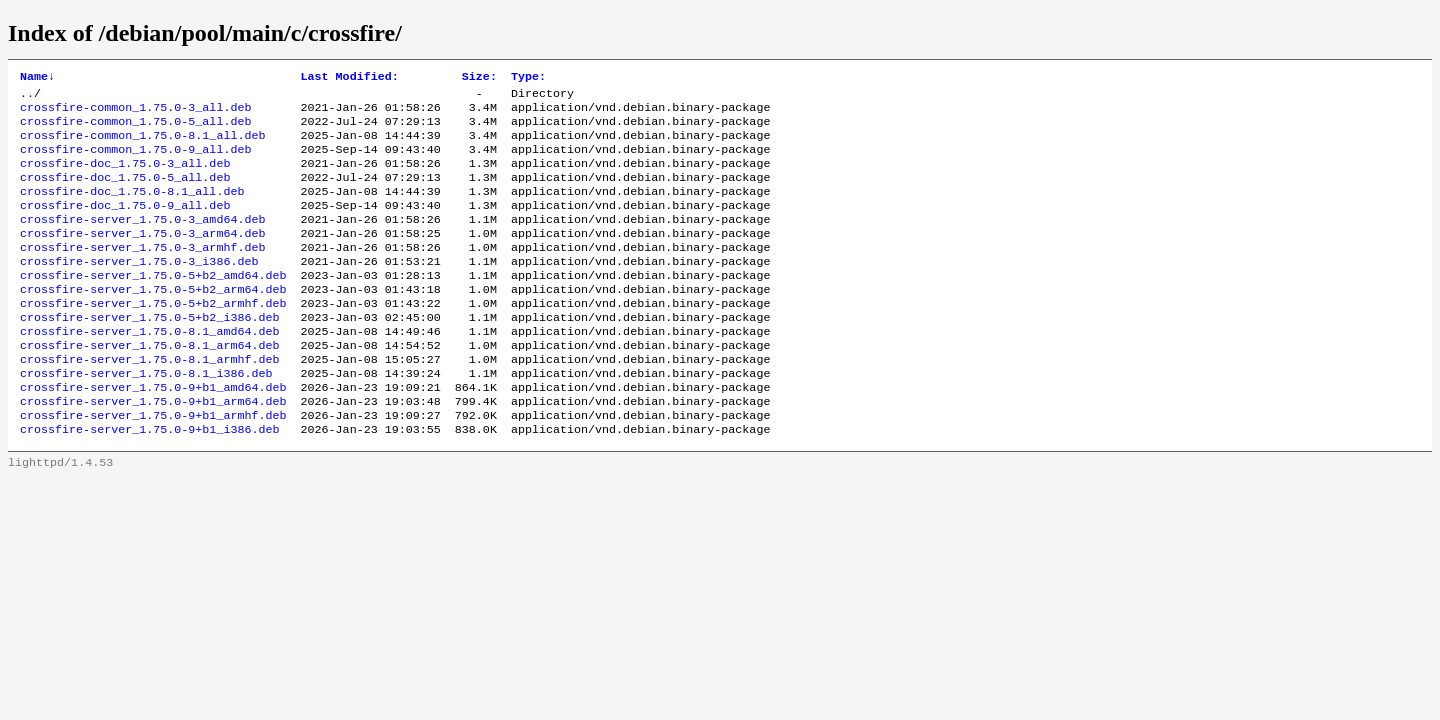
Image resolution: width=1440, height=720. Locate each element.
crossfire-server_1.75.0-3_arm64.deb (142, 257)
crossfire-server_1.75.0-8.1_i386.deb (146, 417)
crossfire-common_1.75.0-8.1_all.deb (142, 145)
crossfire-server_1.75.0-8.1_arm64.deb (149, 385)
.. (27, 97)
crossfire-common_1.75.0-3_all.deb (135, 113)
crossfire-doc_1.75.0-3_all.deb (125, 177)
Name (37, 78)
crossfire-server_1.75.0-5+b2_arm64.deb (153, 321)
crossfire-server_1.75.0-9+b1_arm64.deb (153, 449)
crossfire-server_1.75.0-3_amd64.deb (142, 241)
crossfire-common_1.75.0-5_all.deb (135, 129)
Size (479, 78)
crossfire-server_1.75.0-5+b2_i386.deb (149, 353)
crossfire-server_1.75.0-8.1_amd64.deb (149, 369)
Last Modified (349, 78)
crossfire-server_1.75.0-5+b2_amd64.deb (153, 305)
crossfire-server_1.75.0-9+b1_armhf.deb (153, 465)
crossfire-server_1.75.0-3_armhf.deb (142, 273)
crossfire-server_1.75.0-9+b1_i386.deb (149, 481)
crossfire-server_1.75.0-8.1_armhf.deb (149, 401)
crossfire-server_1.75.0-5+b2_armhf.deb (153, 337)
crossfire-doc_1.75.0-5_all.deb (125, 193)
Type (528, 78)
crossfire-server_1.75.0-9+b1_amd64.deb (153, 433)
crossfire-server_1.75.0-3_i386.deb (139, 289)
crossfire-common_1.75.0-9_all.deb (135, 161)
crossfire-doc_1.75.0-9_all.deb (125, 225)
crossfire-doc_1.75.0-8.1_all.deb (132, 209)
